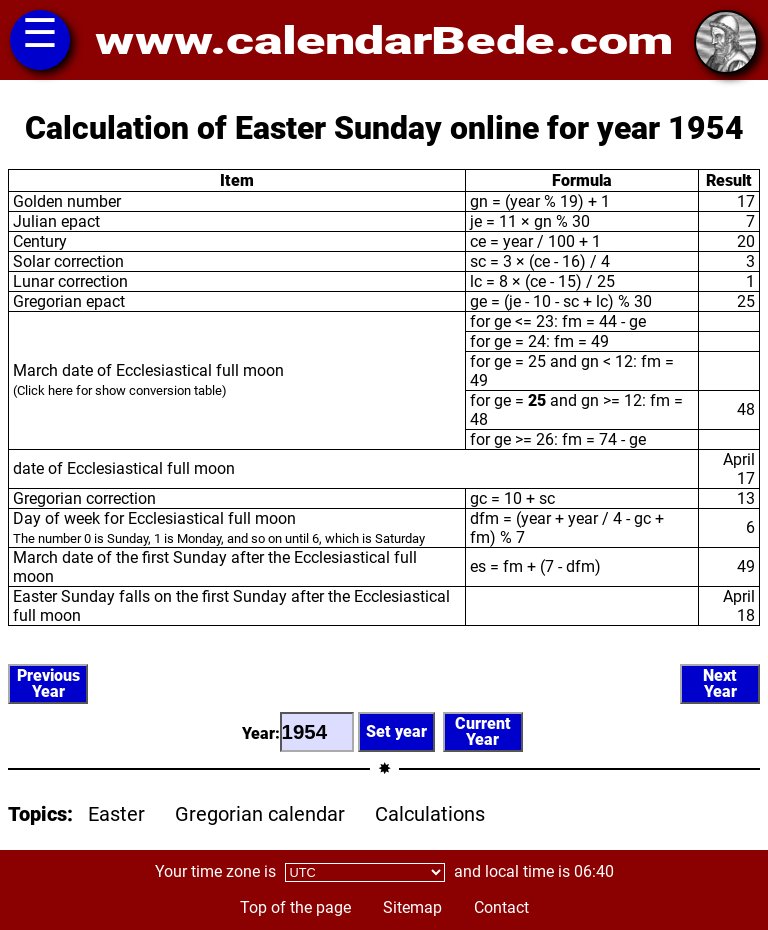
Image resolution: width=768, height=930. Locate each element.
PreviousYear (48, 683)
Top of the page (295, 907)
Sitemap (412, 907)
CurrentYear (483, 731)
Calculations (430, 814)
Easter (116, 814)
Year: (298, 732)
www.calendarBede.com (384, 40)
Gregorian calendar (260, 814)
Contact (501, 907)
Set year (396, 731)
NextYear (720, 683)
